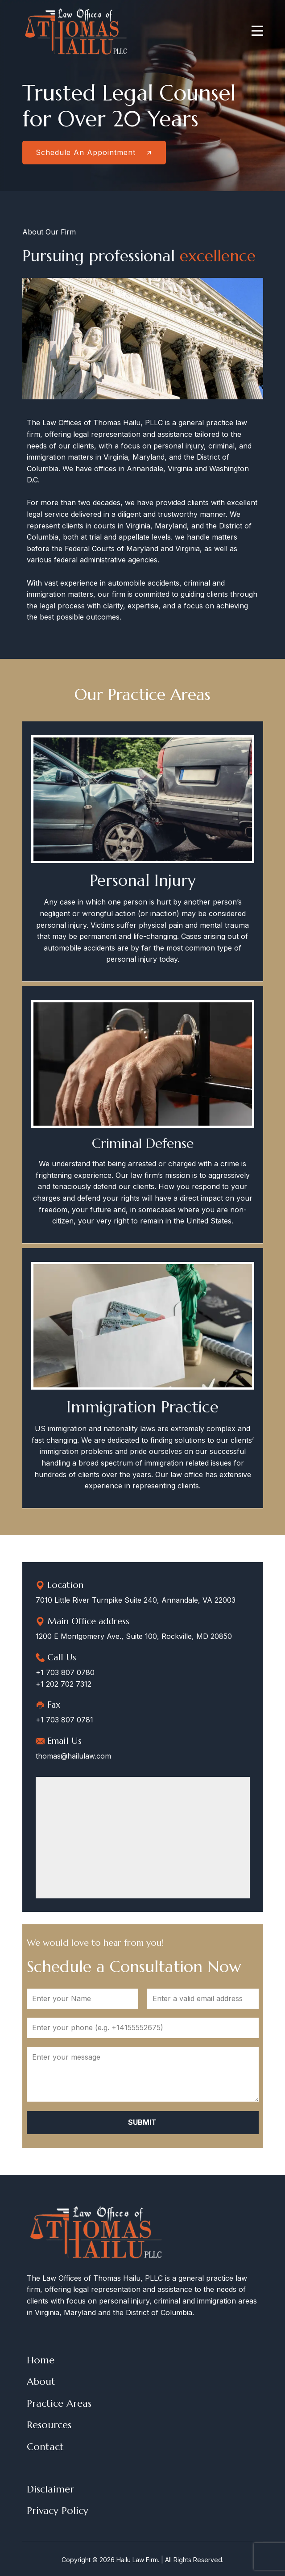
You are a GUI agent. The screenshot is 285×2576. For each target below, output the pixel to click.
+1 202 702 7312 (63, 1684)
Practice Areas (59, 2403)
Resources (49, 2425)
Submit (142, 2122)
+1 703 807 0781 (64, 1719)
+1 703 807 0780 (65, 1672)
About (41, 2381)
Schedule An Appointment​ (94, 152)
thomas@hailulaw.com (73, 1755)
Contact (45, 2447)
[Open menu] (257, 30)
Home (40, 2360)
